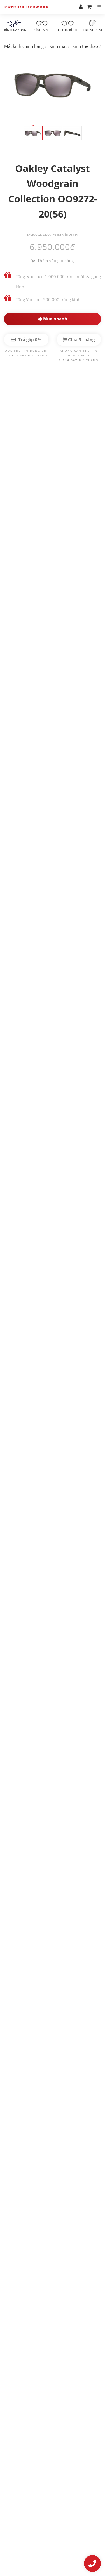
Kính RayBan (15, 26)
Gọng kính (67, 26)
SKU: (30, 235)
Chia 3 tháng (79, 339)
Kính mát (42, 26)
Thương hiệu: (60, 235)
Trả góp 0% (26, 339)
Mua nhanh (52, 319)
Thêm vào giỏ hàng (52, 260)
